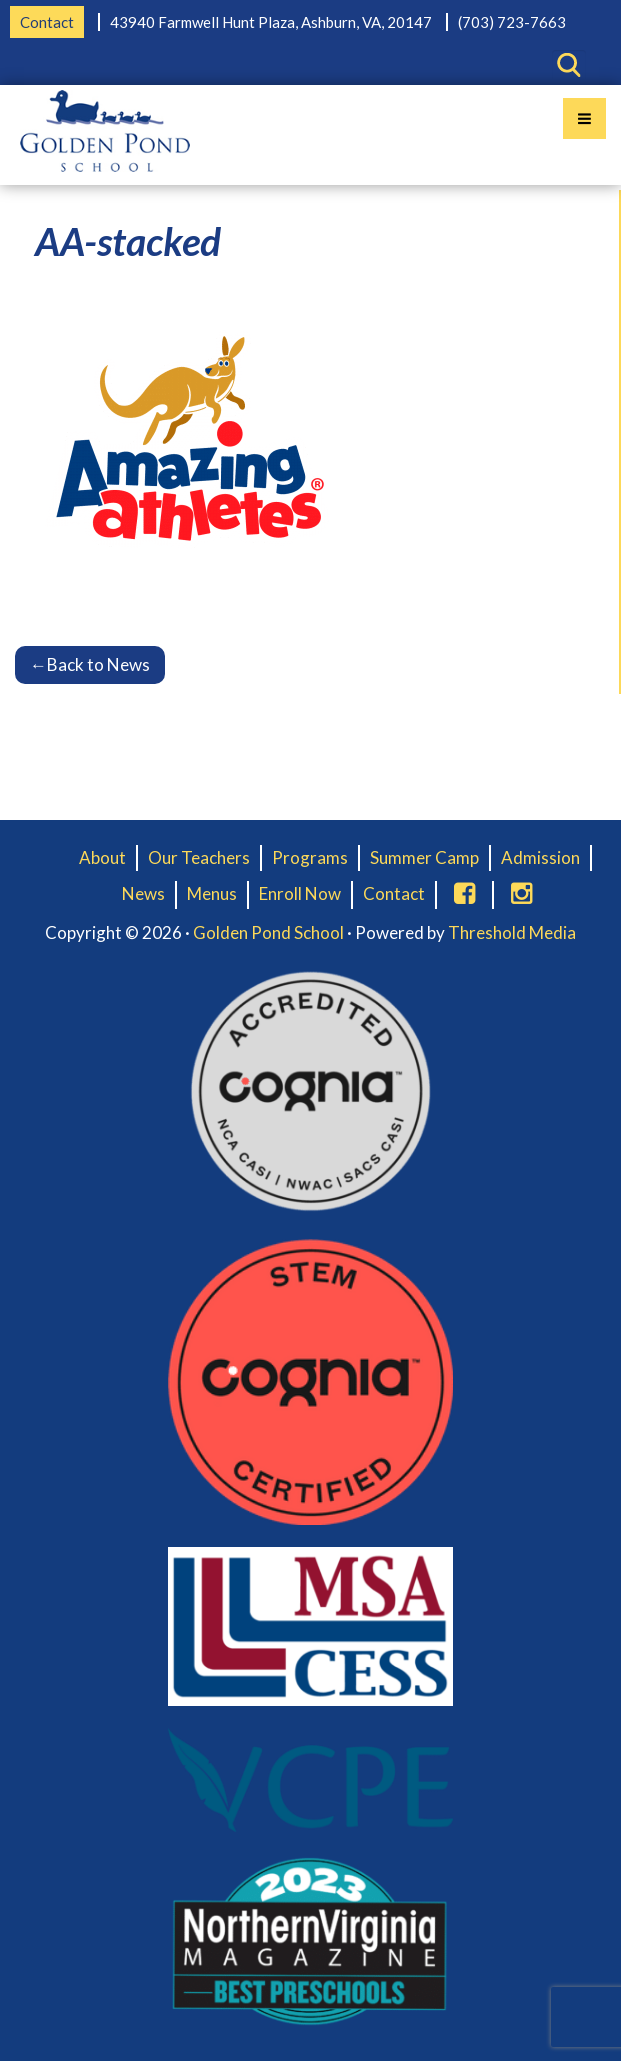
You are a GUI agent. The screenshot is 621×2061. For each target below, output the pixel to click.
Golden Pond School (268, 932)
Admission (540, 857)
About (102, 857)
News (143, 893)
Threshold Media (512, 932)
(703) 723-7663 (512, 22)
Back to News (90, 664)
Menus (212, 893)
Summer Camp (424, 857)
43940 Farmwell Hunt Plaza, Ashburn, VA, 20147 (271, 22)
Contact (47, 22)
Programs (310, 857)
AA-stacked (128, 241)
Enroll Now (300, 893)
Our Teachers (199, 857)
